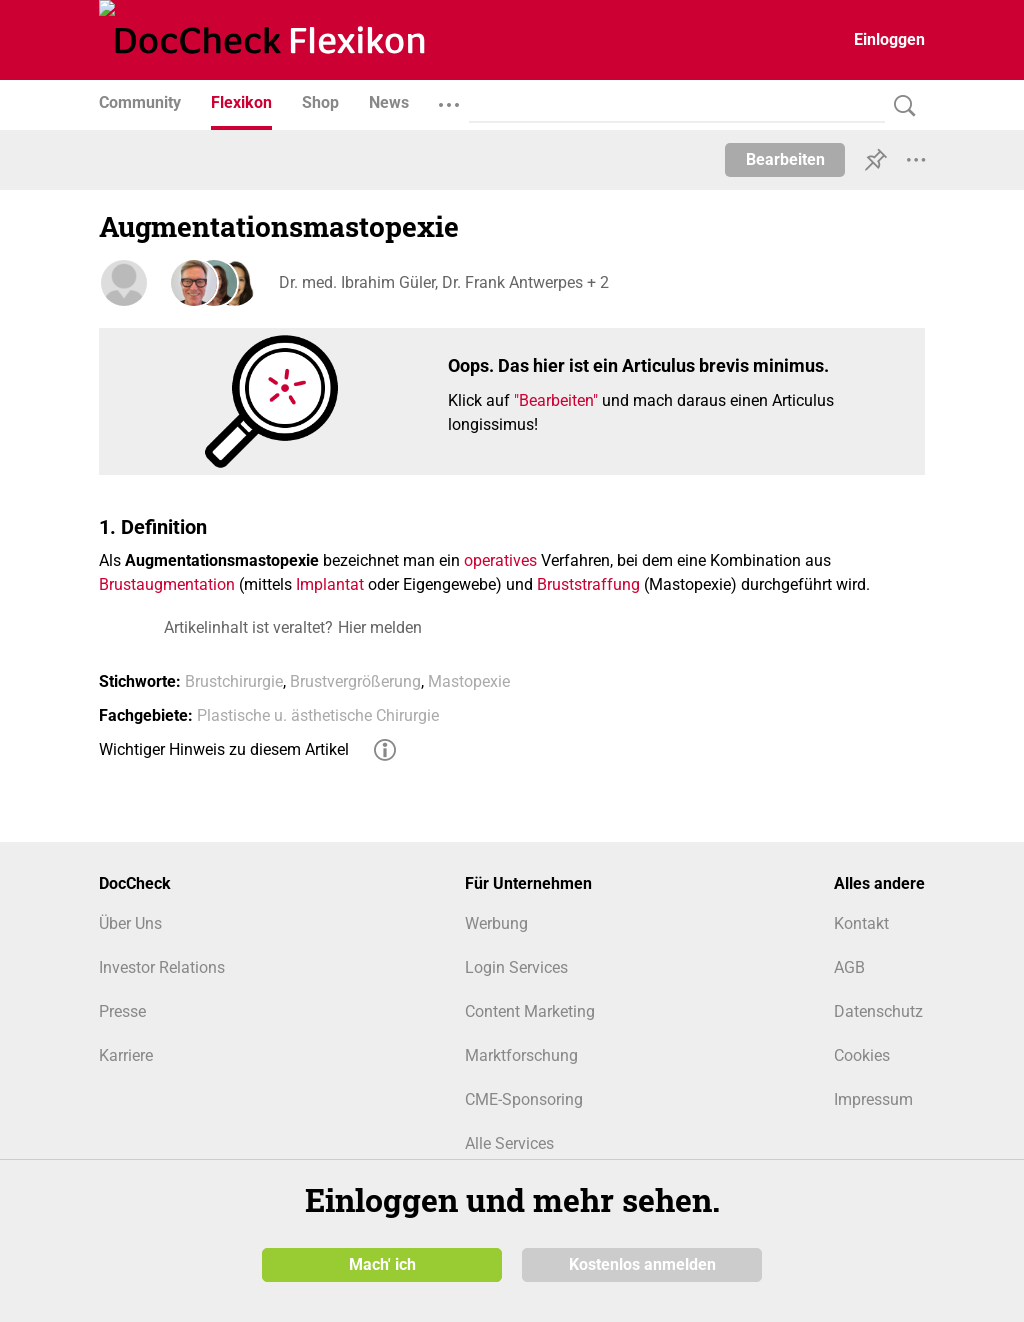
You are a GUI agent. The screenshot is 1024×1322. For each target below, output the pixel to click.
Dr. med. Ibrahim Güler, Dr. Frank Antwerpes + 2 (444, 282)
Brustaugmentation (167, 584)
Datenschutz (878, 1011)
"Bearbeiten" (556, 400)
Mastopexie (469, 681)
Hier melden (380, 627)
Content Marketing (530, 1011)
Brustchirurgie (234, 681)
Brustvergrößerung (355, 681)
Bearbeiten (785, 159)
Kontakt (861, 923)
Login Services (516, 967)
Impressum (873, 1099)
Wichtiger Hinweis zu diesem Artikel (224, 749)
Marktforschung (521, 1055)
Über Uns (130, 923)
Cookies (862, 1055)
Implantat (330, 584)
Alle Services (509, 1143)
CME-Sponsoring (524, 1099)
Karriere (126, 1055)
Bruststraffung (588, 584)
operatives (500, 560)
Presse (122, 1011)
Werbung (496, 923)
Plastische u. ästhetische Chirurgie (318, 715)
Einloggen (889, 39)
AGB (849, 967)
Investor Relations (162, 967)
